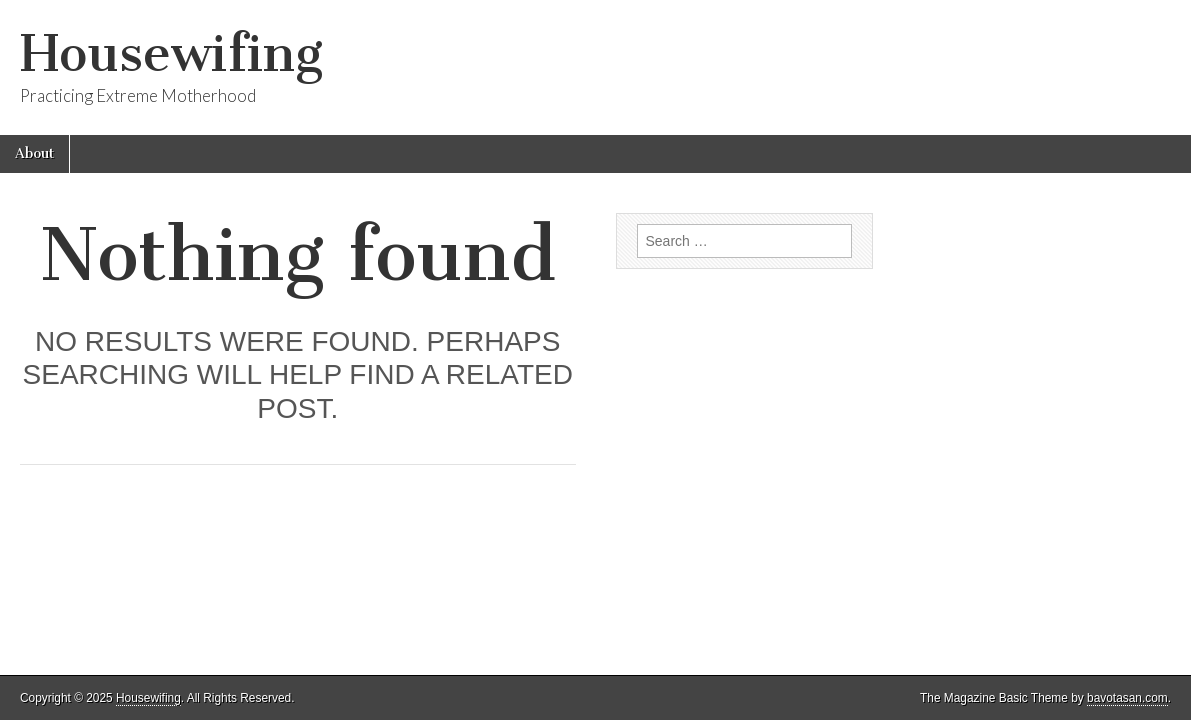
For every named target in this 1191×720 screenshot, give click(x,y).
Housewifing (171, 53)
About (34, 153)
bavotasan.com (1127, 698)
